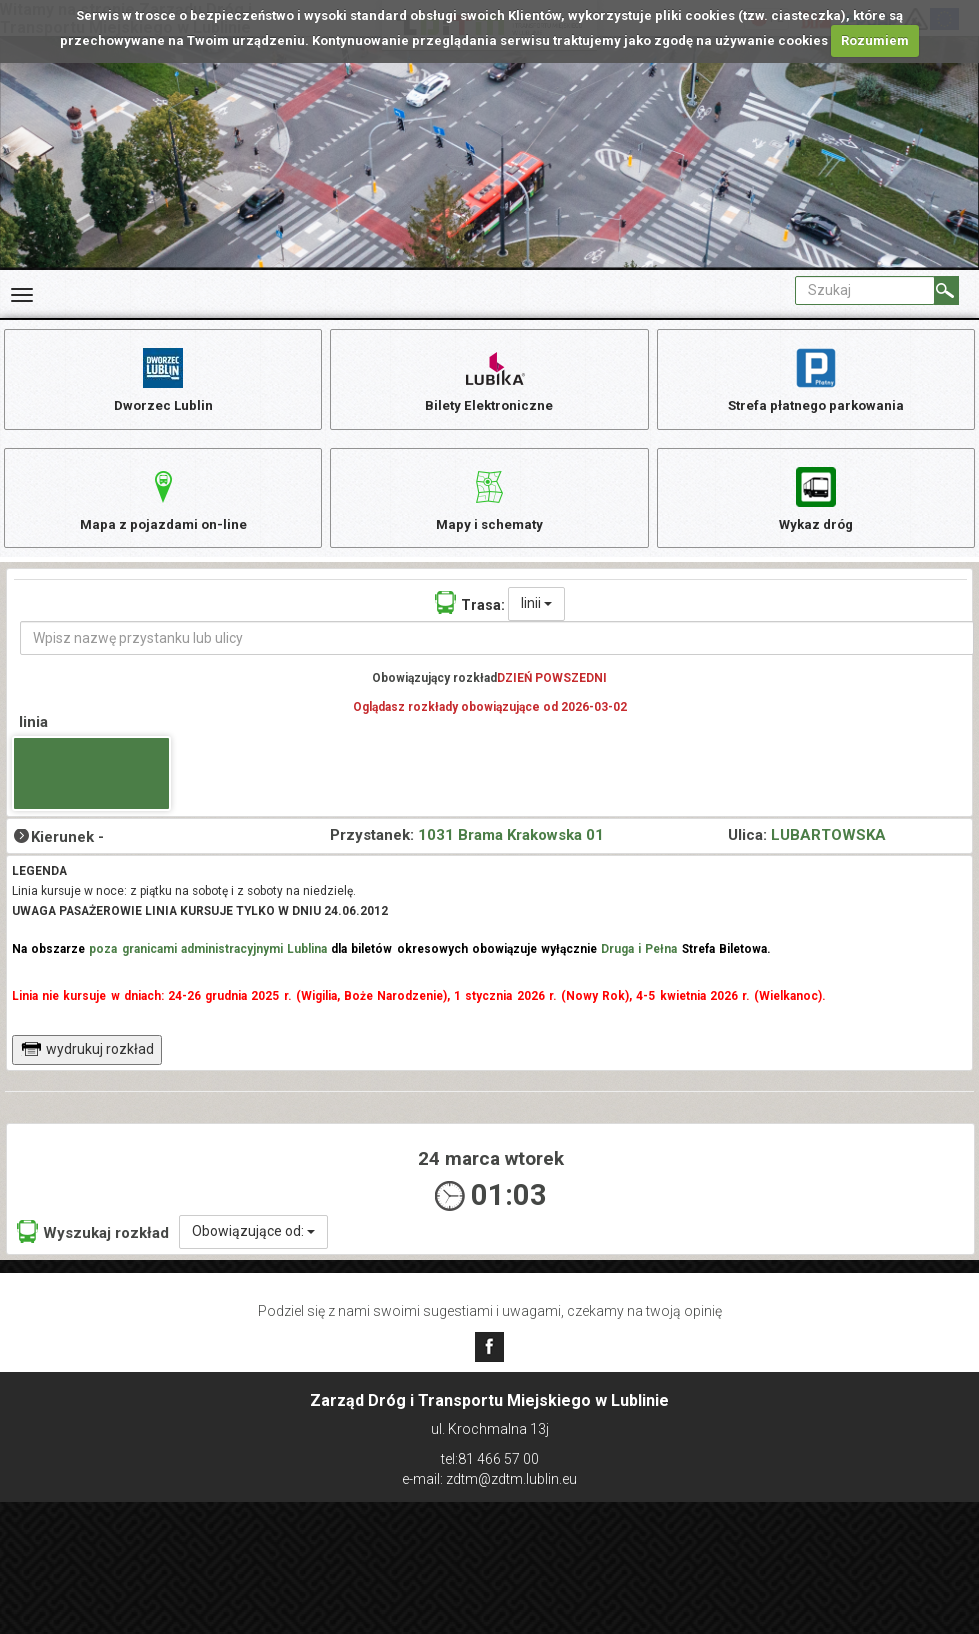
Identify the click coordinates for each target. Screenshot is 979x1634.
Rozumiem (875, 40)
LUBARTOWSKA (828, 848)
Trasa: (470, 615)
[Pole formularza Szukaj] (865, 290)
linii (536, 616)
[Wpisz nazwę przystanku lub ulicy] (497, 651)
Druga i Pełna (639, 962)
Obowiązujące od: (253, 1244)
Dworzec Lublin (163, 379)
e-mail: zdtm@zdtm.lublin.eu (489, 1479)
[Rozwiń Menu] (22, 295)
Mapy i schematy (489, 504)
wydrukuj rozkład (87, 1062)
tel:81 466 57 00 (490, 1459)
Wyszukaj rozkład (93, 1244)
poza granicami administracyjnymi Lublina (208, 962)
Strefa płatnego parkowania (815, 379)
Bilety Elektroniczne (489, 379)
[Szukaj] (946, 290)
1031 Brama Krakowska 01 (511, 848)
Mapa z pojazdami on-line (163, 504)
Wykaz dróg (815, 504)
